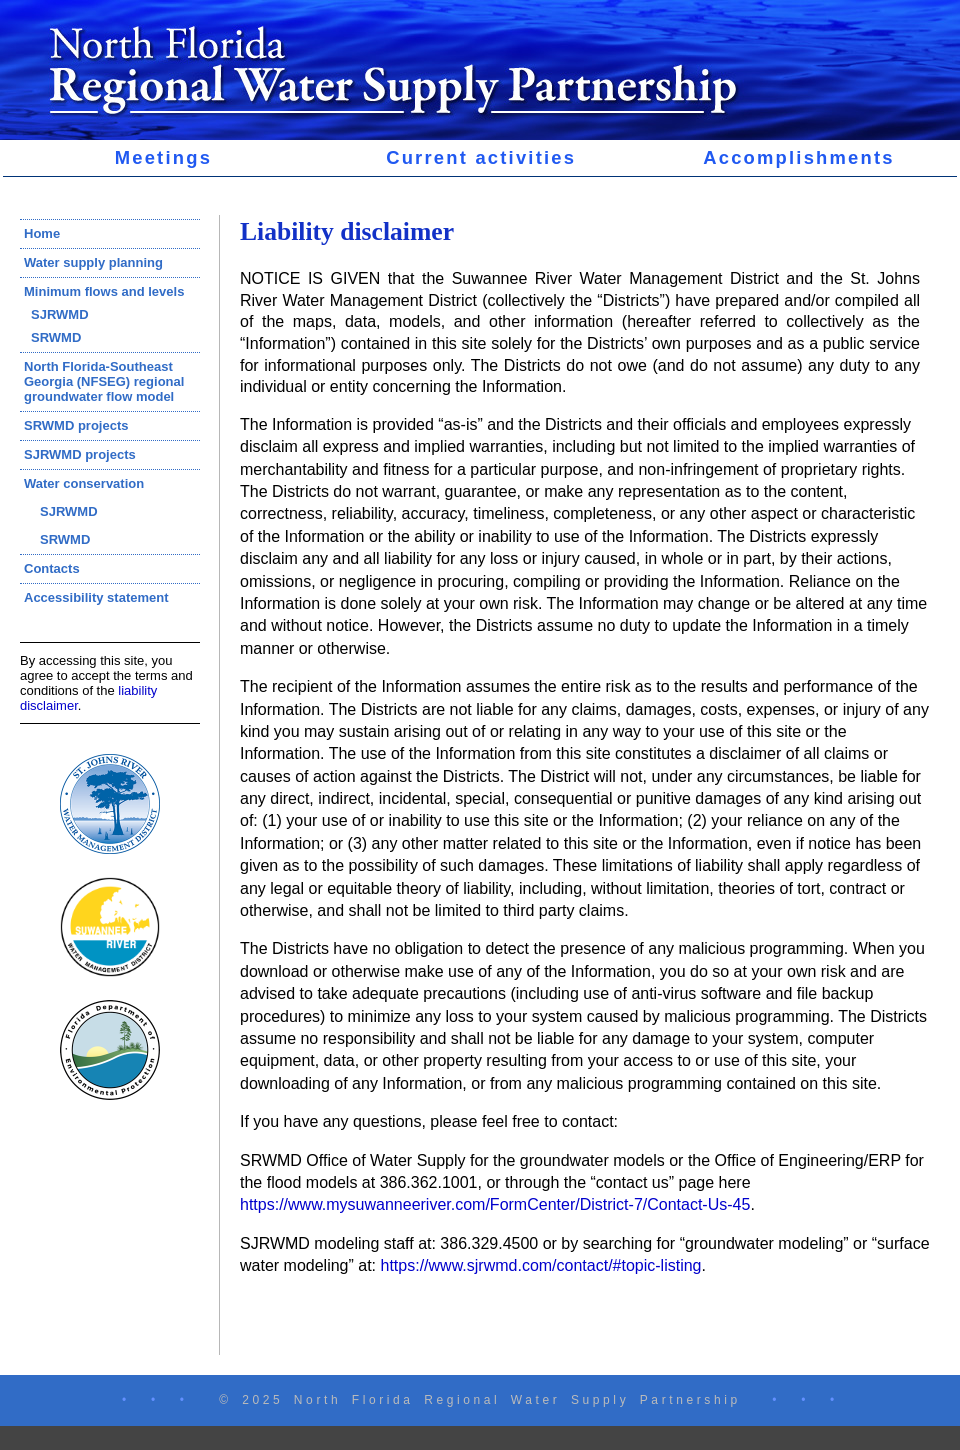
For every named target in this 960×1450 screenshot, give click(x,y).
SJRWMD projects (80, 454)
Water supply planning (93, 262)
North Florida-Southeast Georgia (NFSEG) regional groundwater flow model (104, 381)
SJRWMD (60, 314)
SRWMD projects (76, 425)
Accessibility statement (96, 597)
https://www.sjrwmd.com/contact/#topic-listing (541, 1265)
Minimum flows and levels (104, 291)
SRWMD (56, 337)
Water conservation (84, 483)
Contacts (52, 568)
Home (42, 233)
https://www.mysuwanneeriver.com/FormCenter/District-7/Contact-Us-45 (495, 1204)
